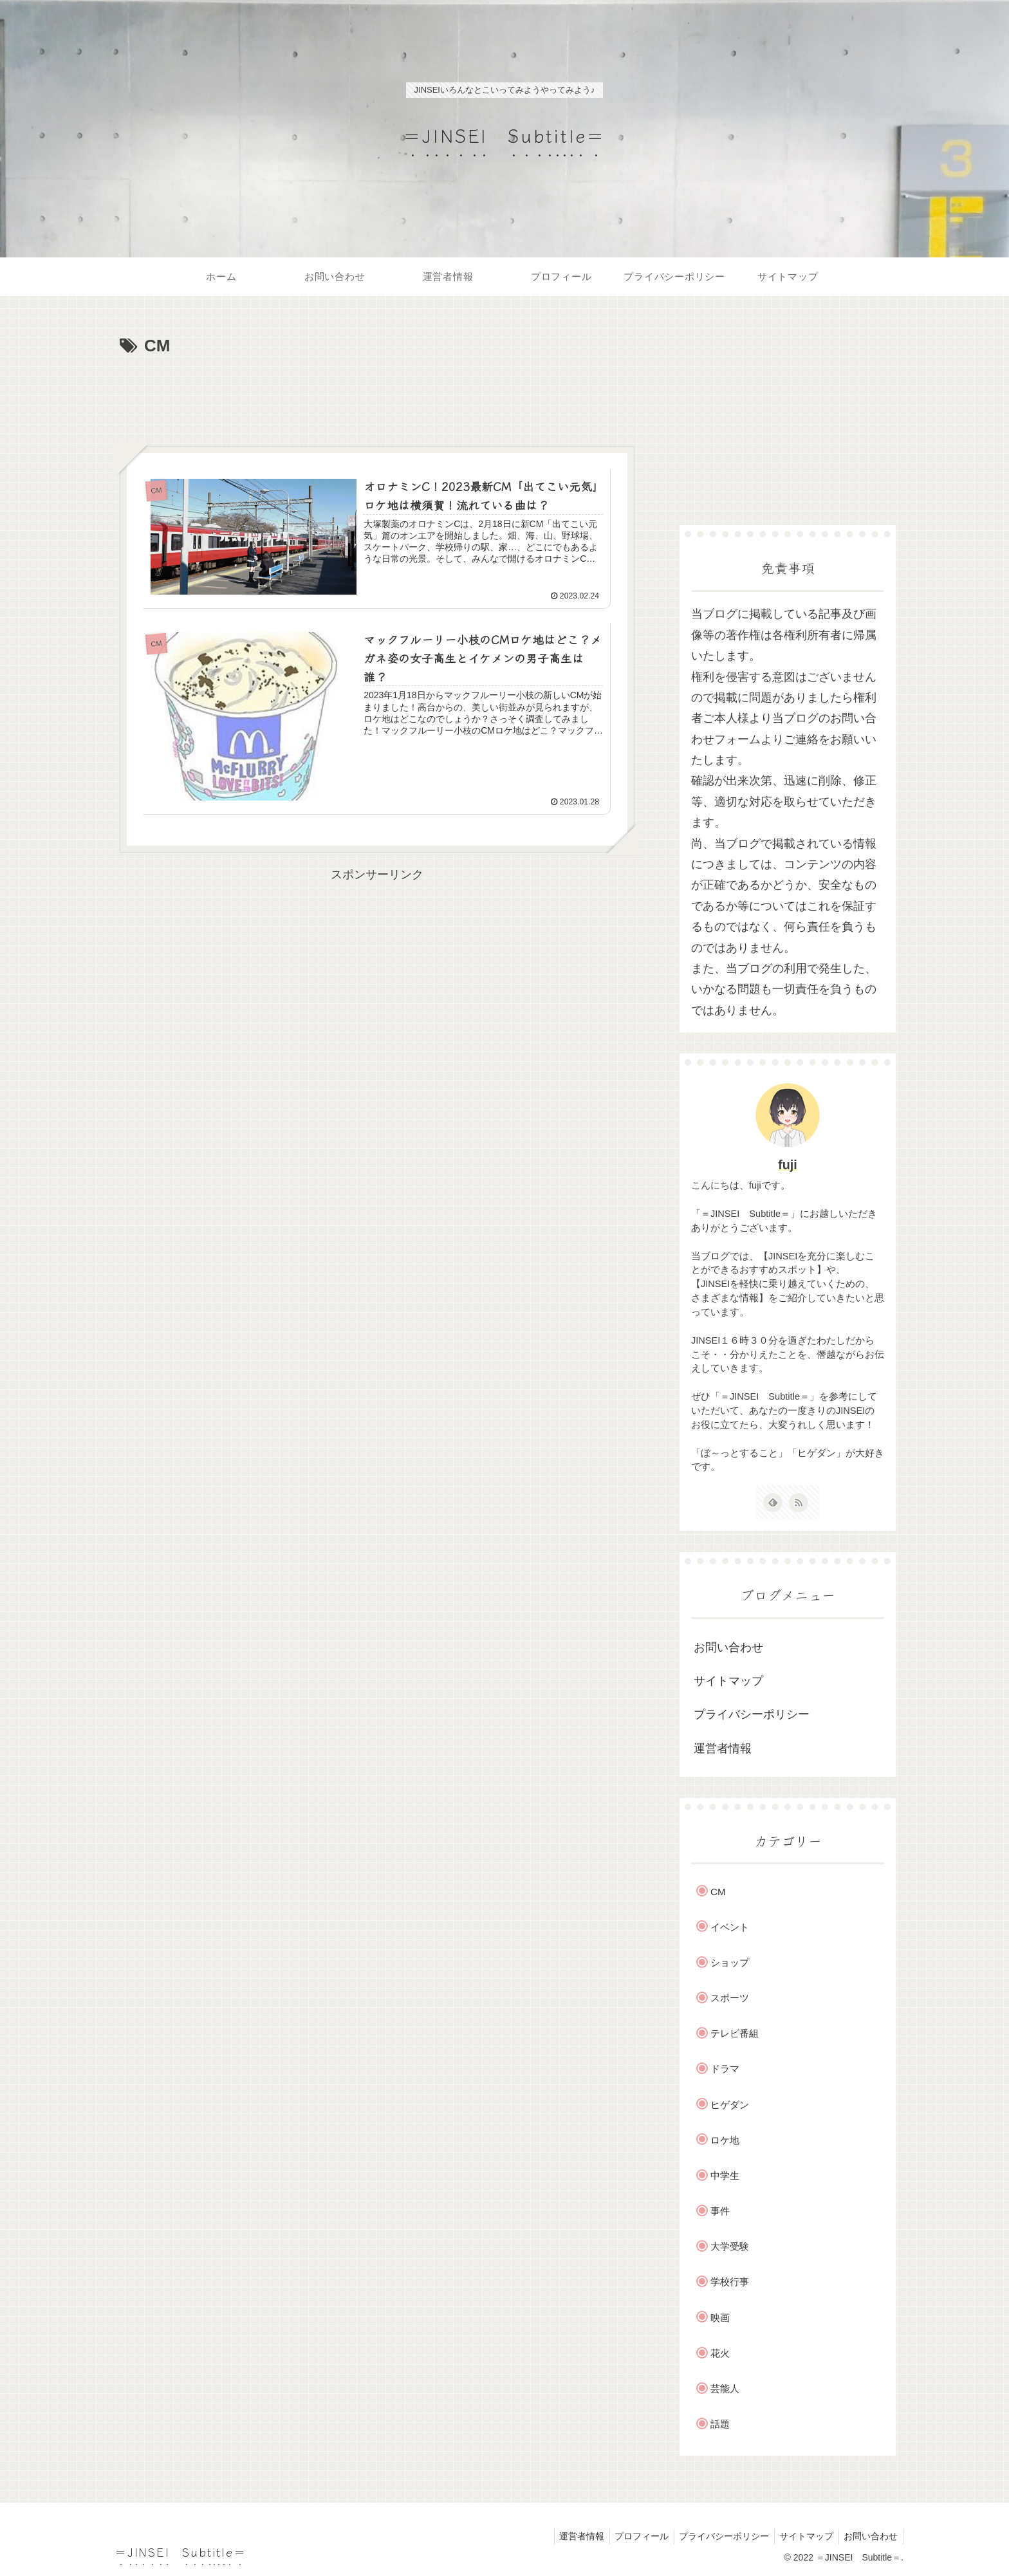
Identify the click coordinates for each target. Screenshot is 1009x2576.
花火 (720, 2353)
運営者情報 (723, 1748)
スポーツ (729, 1997)
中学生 (724, 2175)
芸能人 (724, 2388)
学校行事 (729, 2281)
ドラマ (724, 2068)
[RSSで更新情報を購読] (798, 1502)
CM (718, 1891)
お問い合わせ (728, 1647)
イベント (729, 1927)
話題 (720, 2423)
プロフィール (631, 2536)
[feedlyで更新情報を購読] (773, 1502)
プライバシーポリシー (752, 1714)
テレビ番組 (734, 2033)
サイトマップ (728, 1680)
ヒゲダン (729, 2104)
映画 (720, 2317)
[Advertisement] (377, 396)
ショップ (729, 1962)
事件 (720, 2210)
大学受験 (729, 2246)
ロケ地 (724, 2140)
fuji (787, 1165)
